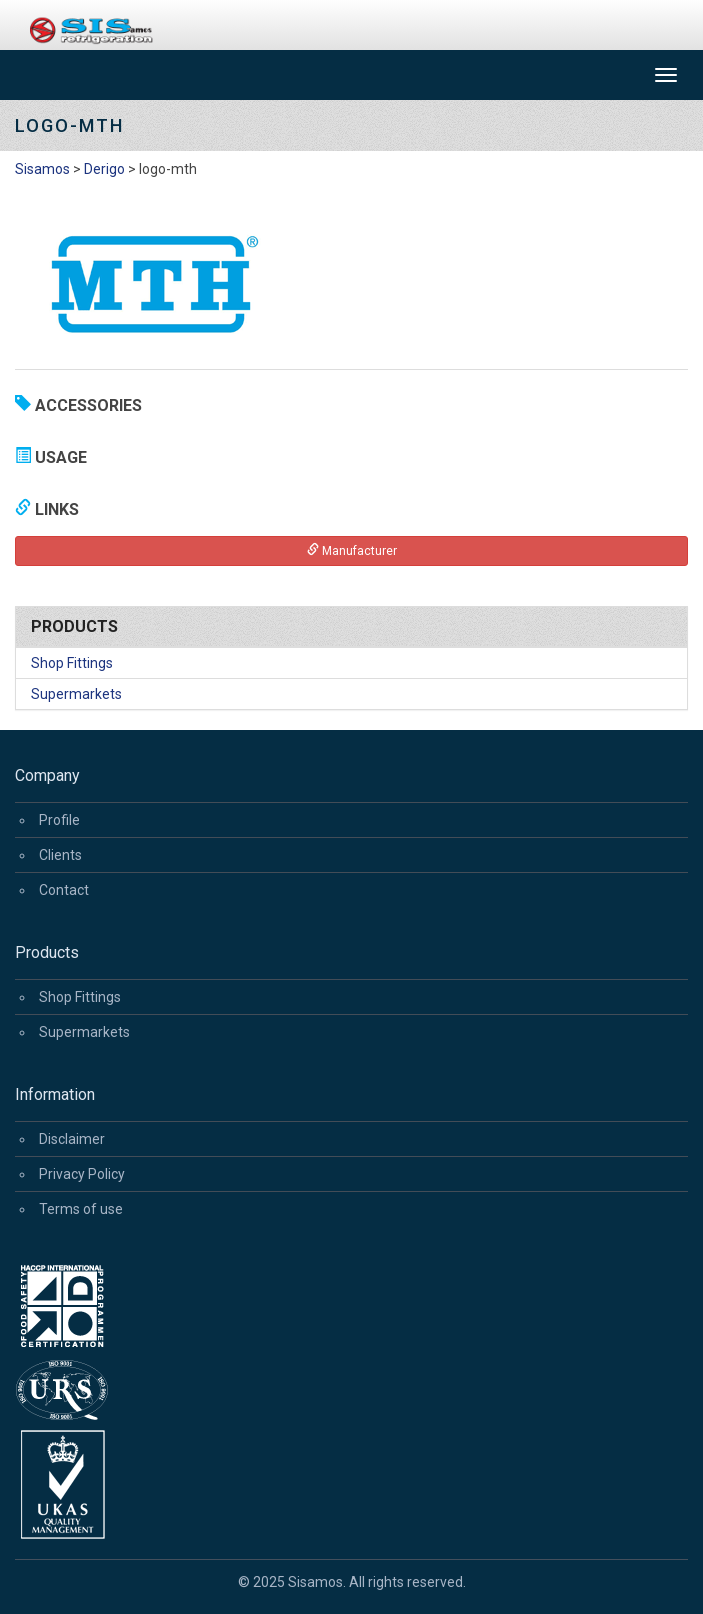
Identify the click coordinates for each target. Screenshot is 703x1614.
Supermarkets (76, 694)
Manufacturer (352, 550)
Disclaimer (72, 1139)
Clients (60, 855)
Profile (59, 820)
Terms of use (81, 1209)
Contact (64, 890)
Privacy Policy (82, 1174)
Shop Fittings (72, 663)
